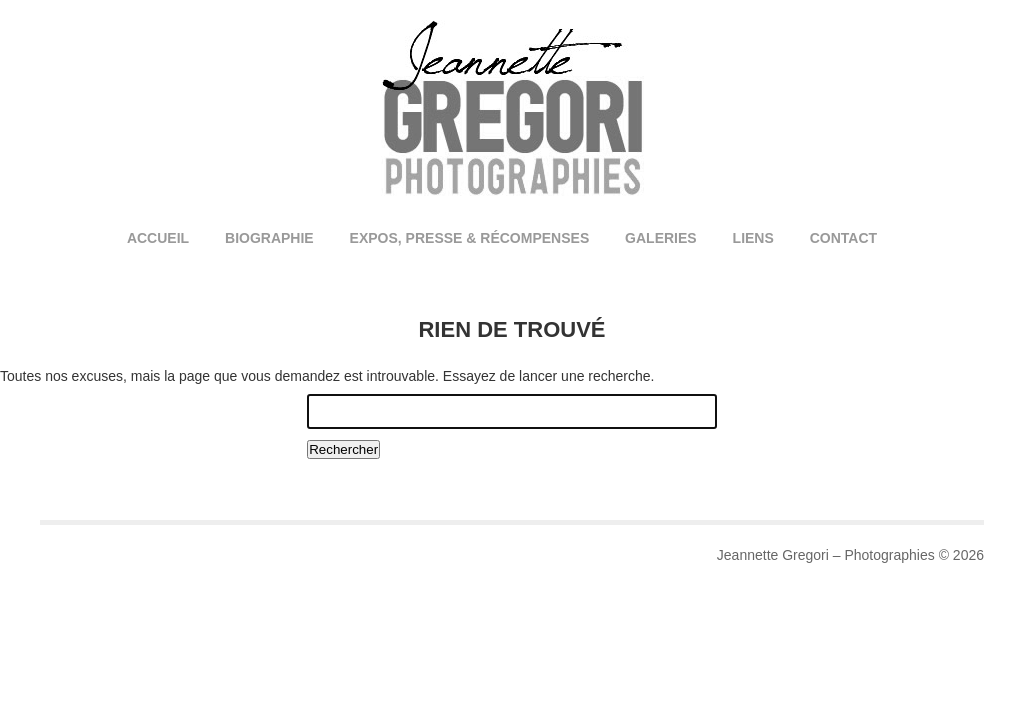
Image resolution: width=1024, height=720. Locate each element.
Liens (753, 238)
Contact (843, 238)
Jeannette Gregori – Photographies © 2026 (850, 555)
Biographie (269, 238)
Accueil (158, 238)
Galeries (661, 238)
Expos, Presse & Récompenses (470, 238)
